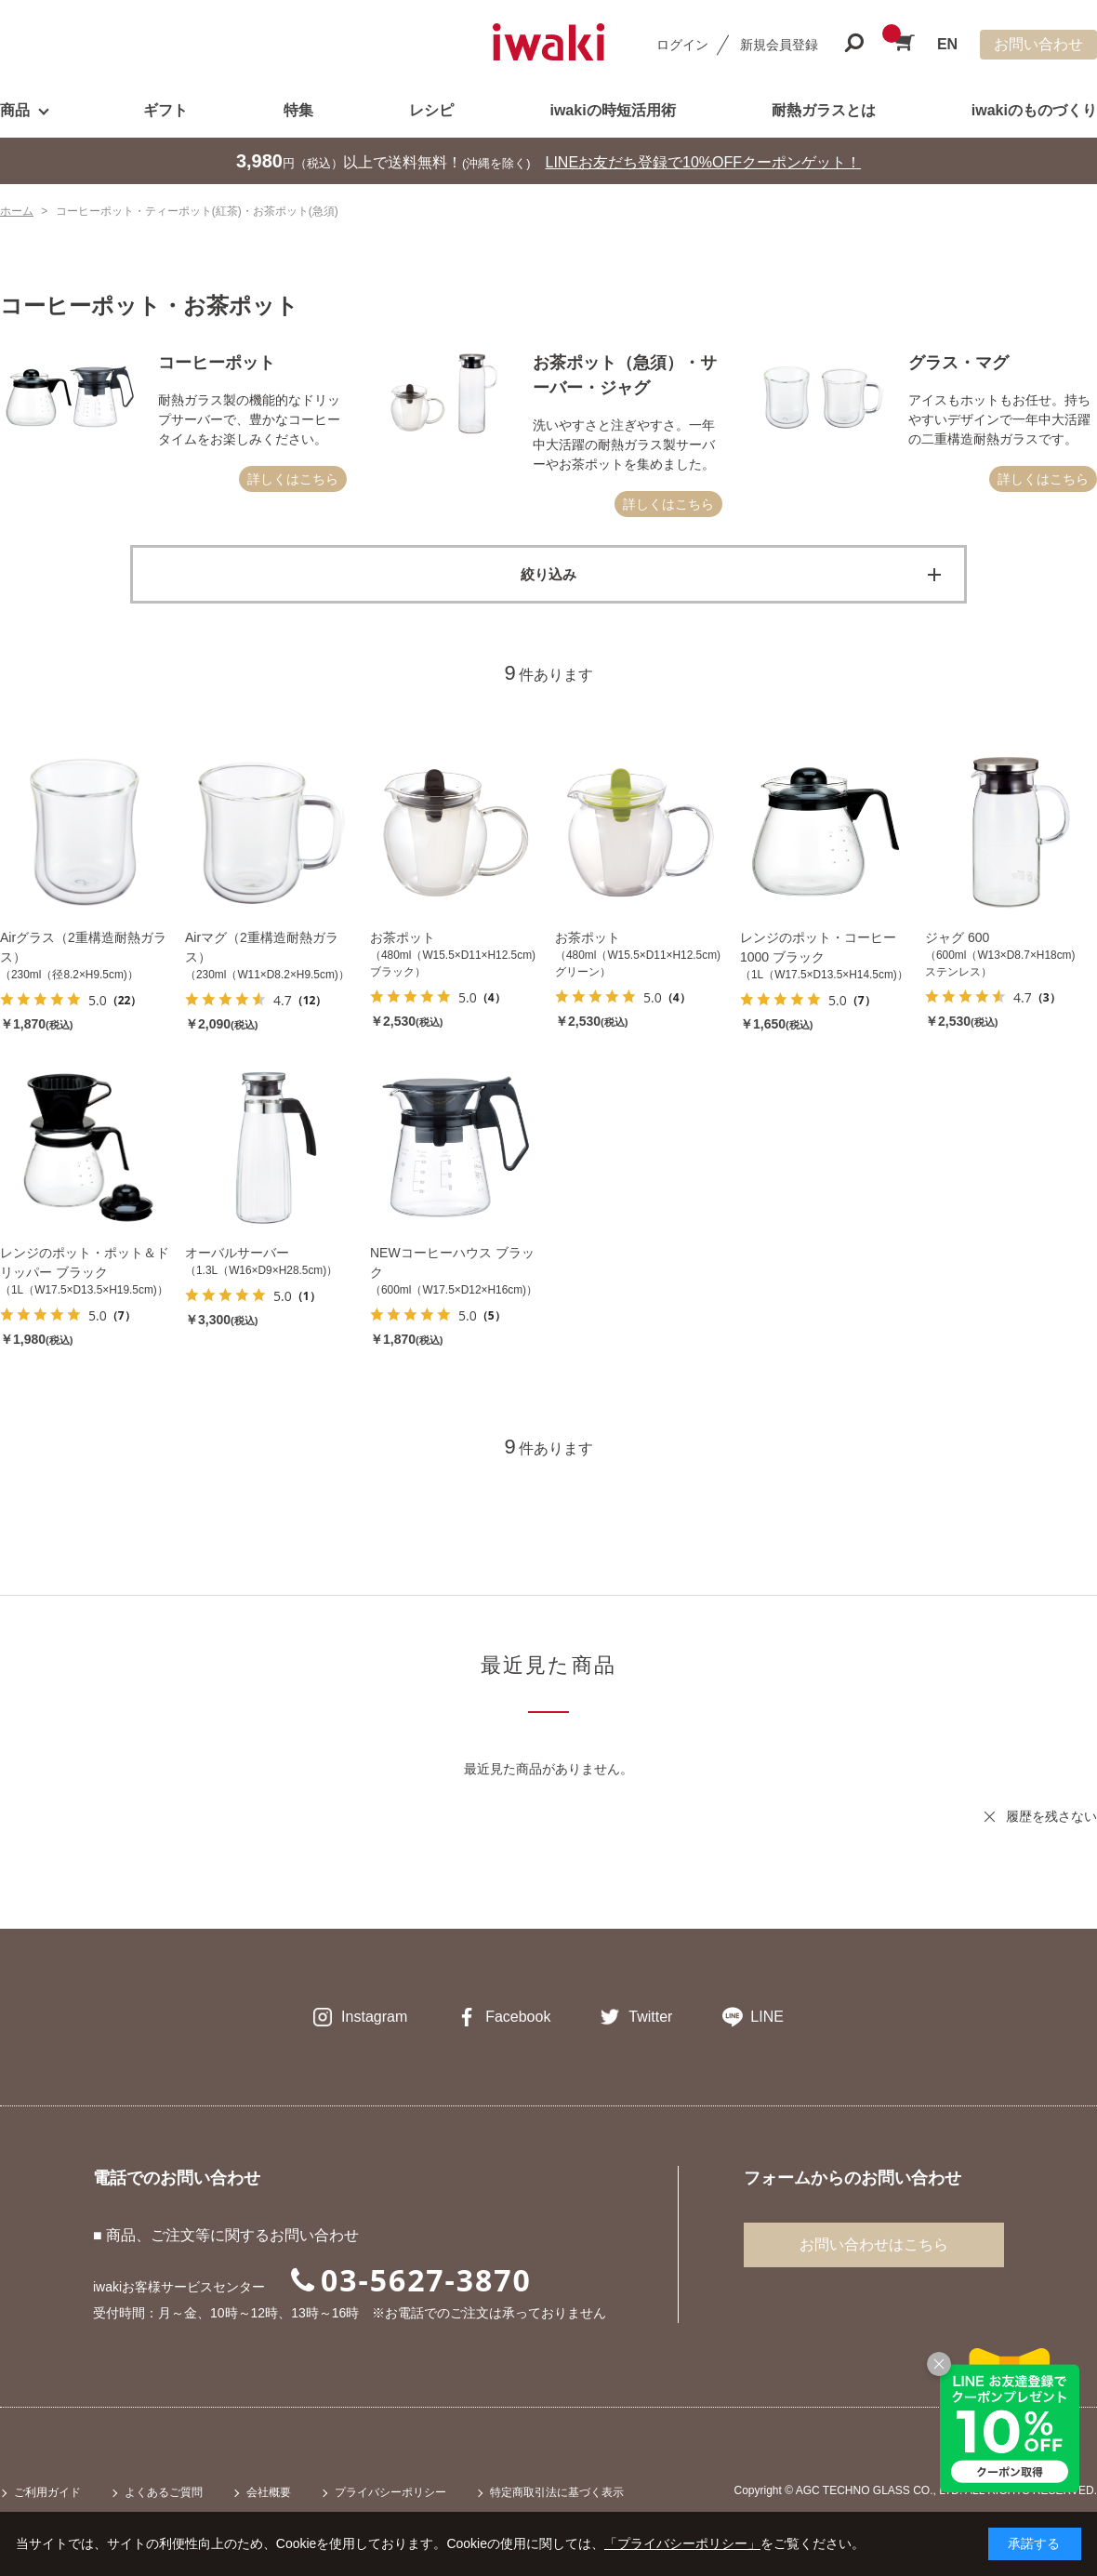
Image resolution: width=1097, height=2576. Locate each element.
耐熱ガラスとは (824, 110)
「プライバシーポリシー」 (682, 2543)
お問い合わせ (1038, 44)
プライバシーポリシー (390, 2492)
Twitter (650, 2017)
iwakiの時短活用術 (612, 110)
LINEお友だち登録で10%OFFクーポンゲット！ (704, 162)
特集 (298, 110)
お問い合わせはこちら (874, 2244)
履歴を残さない (1051, 1816)
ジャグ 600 (957, 937)
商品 (15, 110)
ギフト (165, 110)
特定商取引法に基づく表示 (557, 2492)
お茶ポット (402, 937)
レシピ (431, 110)
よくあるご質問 (164, 2492)
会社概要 (268, 2492)
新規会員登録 (779, 44)
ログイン (682, 44)
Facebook (517, 2017)
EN (947, 44)
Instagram (374, 2017)
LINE (767, 2017)
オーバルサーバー (237, 1252)
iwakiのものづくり (1034, 110)
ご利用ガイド (47, 2492)
